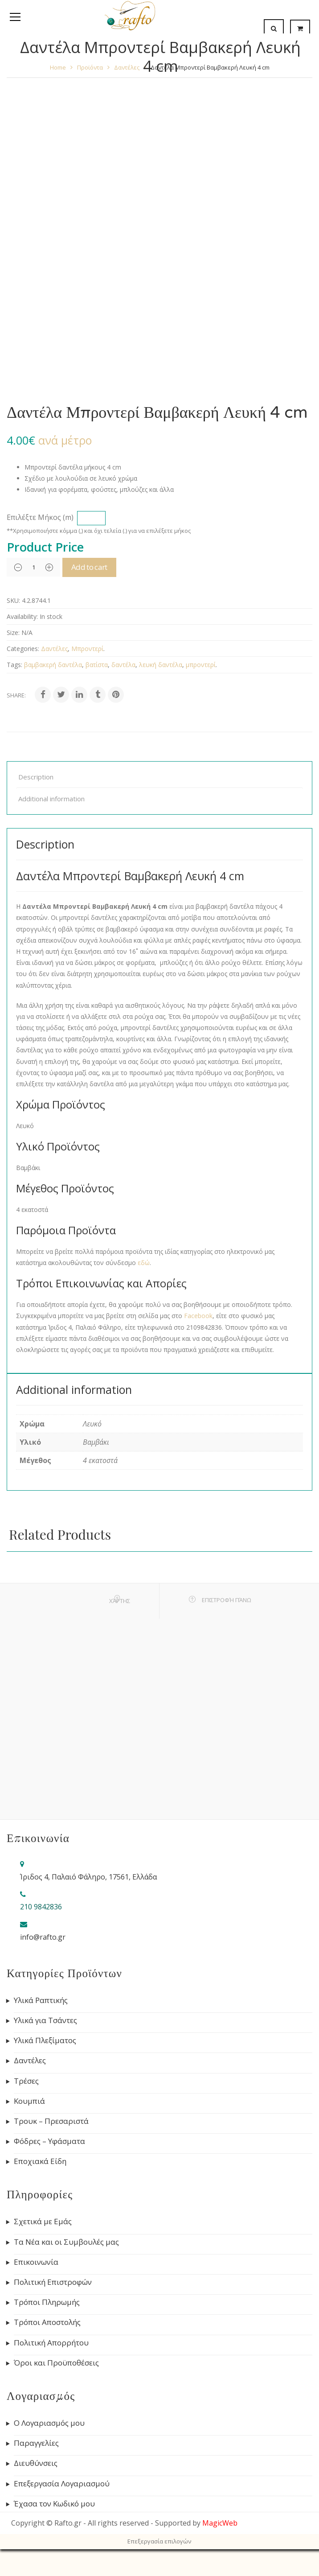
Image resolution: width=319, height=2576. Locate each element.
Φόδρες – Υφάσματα (49, 2141)
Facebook (198, 1315)
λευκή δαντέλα (160, 664)
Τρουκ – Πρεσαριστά (51, 2121)
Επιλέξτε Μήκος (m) (40, 517)
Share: (16, 695)
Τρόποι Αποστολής (47, 2322)
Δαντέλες (54, 648)
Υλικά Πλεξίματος (45, 2040)
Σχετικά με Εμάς (43, 2221)
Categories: (23, 648)
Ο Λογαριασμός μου (49, 2423)
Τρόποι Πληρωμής (47, 2302)
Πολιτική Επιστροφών (53, 2282)
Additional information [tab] (51, 798)
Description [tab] (35, 776)
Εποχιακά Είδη (40, 2161)
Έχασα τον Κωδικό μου (54, 2503)
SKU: (13, 600)
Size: (13, 632)
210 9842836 (41, 1907)
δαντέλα (123, 664)
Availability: (22, 616)
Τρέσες (26, 2081)
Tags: (14, 664)
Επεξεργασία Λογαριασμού (62, 2483)
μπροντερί (201, 664)
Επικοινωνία (36, 2262)
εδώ (144, 1262)
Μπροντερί (87, 648)
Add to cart (92, 567)
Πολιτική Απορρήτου (51, 2342)
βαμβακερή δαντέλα (53, 664)
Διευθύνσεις (35, 2463)
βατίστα (97, 664)
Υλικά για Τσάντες (45, 2020)
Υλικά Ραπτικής (41, 2000)
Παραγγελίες (36, 2443)
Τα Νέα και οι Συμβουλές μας (66, 2242)
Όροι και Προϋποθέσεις (56, 2362)
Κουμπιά (29, 2101)
